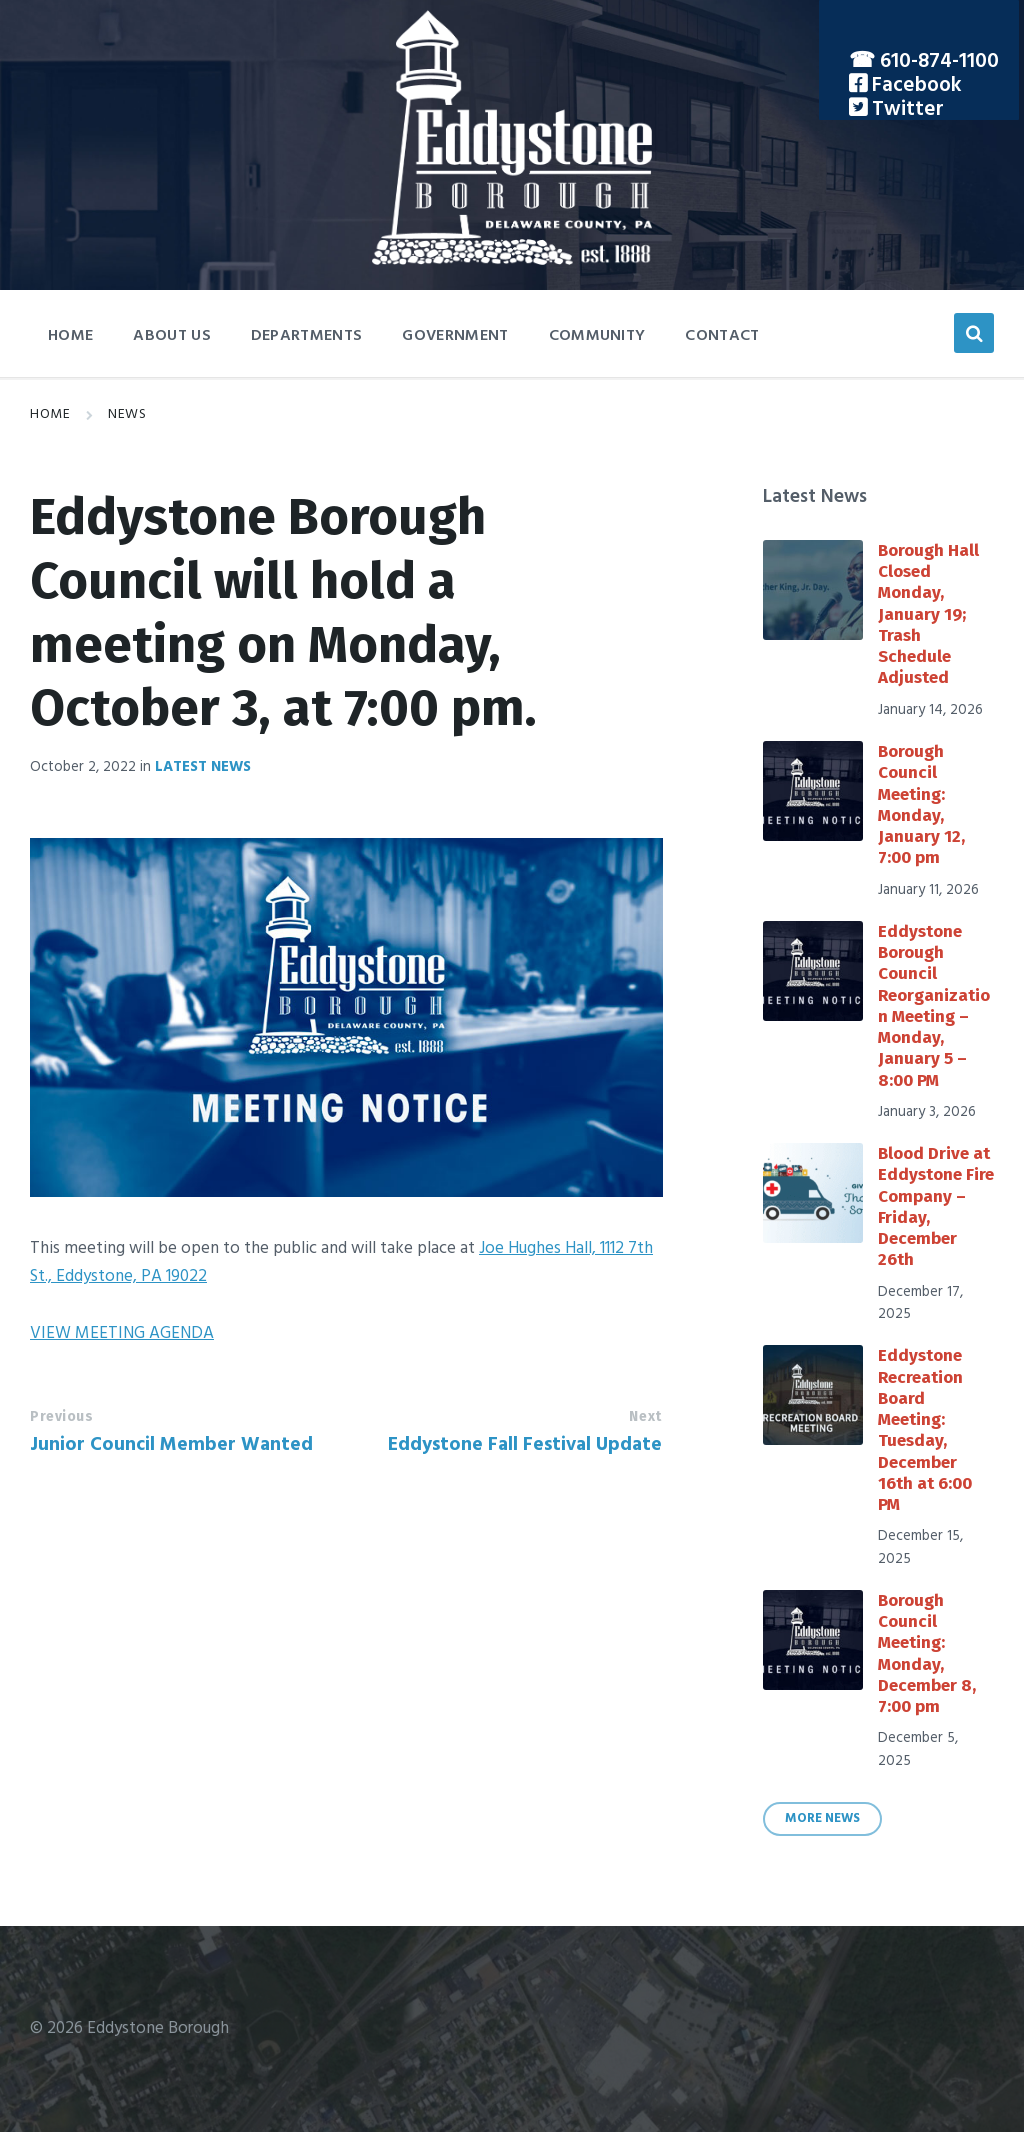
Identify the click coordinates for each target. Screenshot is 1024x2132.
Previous (61, 1416)
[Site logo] (512, 260)
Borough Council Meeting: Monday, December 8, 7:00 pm (927, 1653)
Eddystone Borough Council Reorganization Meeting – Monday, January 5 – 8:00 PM (934, 1006)
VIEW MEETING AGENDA (122, 1333)
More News (822, 1819)
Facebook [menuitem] (914, 85)
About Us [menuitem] (172, 336)
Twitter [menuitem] (905, 109)
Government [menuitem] (455, 336)
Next (645, 1416)
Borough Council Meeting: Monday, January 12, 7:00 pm (921, 804)
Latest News (203, 767)
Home (50, 414)
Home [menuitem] (70, 336)
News (127, 414)
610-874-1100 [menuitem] (939, 61)
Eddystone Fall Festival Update (525, 1445)
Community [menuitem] (597, 336)
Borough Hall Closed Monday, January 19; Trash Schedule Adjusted (928, 614)
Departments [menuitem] (307, 336)
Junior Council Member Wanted (171, 1445)
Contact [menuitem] (722, 336)
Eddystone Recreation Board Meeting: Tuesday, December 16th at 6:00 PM (925, 1430)
